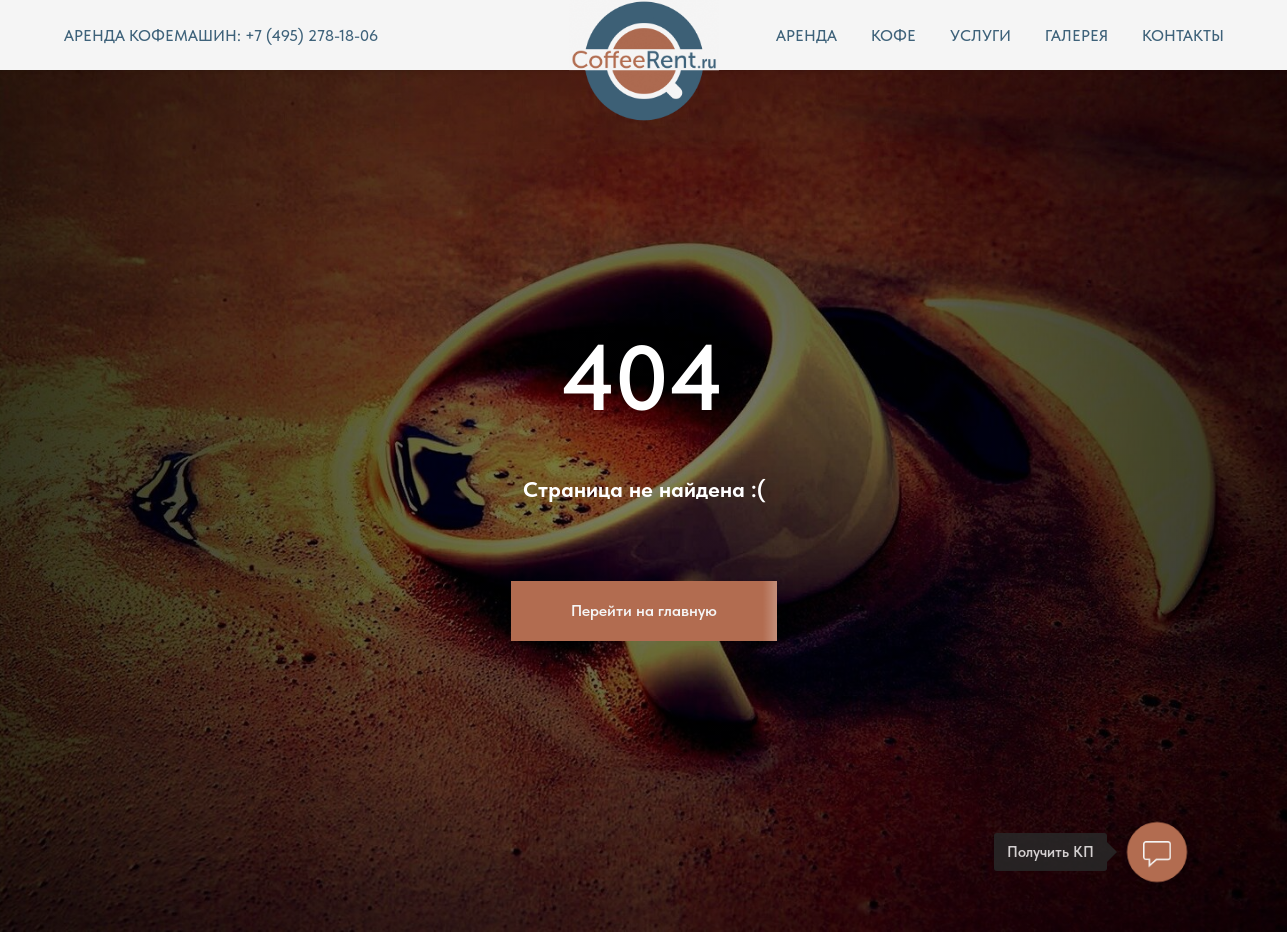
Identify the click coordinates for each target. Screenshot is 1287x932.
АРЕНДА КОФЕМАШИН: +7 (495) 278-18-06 (221, 35)
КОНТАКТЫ (1183, 35)
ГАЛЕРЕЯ (1076, 35)
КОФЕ (893, 35)
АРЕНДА (806, 35)
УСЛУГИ (980, 35)
